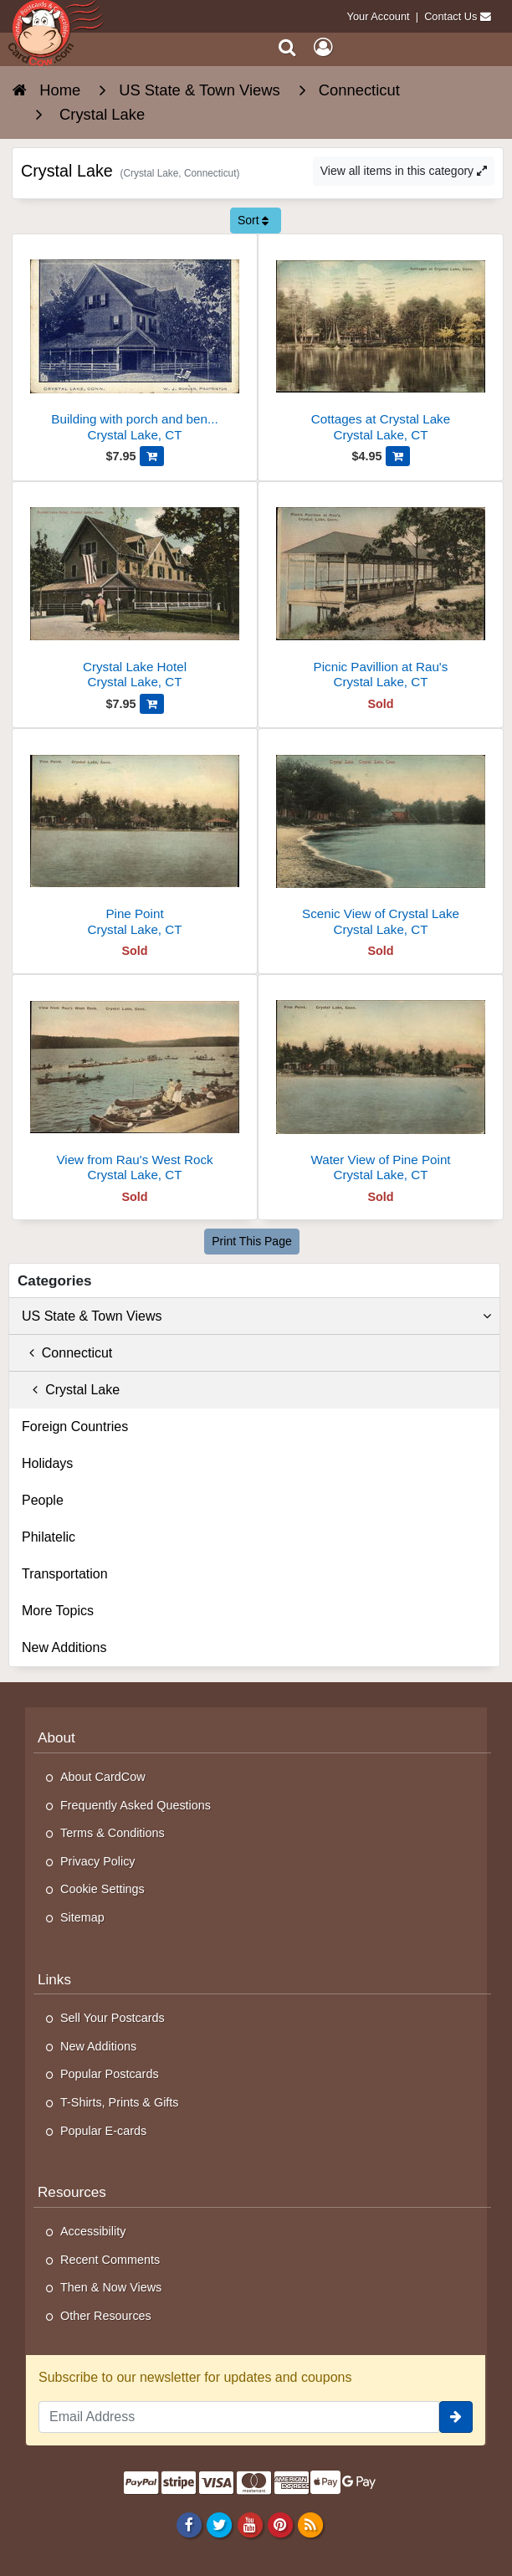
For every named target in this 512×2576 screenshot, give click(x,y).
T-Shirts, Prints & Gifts (119, 2102)
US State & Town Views (256, 1316)
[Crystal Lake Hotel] (134, 592)
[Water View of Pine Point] (380, 1085)
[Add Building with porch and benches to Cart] (152, 456)
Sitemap (82, 1917)
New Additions (64, 1647)
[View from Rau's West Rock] (134, 1085)
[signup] (456, 2417)
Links (54, 1979)
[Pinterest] (279, 2524)
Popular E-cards (103, 2130)
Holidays (47, 1463)
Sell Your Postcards (112, 2017)
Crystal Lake (71, 1390)
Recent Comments (110, 2259)
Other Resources (105, 2315)
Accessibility (92, 2231)
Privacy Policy (98, 1861)
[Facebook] (189, 2524)
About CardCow (103, 1776)
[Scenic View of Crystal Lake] (380, 839)
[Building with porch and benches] (134, 344)
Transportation (65, 1574)
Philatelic (48, 1537)
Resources (72, 2191)
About (56, 1737)
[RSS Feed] (310, 2524)
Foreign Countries (75, 1426)
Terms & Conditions (112, 1833)
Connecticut (67, 1353)
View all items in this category (403, 170)
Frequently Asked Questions (135, 1805)
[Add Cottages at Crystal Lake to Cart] (398, 456)
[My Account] (323, 47)
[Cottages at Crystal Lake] (380, 344)
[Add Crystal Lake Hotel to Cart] (152, 704)
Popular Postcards (109, 2074)
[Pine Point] (134, 839)
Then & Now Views (110, 2287)
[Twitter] (219, 2524)
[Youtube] (249, 2524)
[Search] (287, 47)
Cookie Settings (102, 1889)
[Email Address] (238, 2417)
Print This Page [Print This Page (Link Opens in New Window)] (251, 1241)
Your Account (378, 16)
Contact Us (450, 16)
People (43, 1500)
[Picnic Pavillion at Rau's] (380, 592)
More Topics (58, 1611)
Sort (253, 220)
